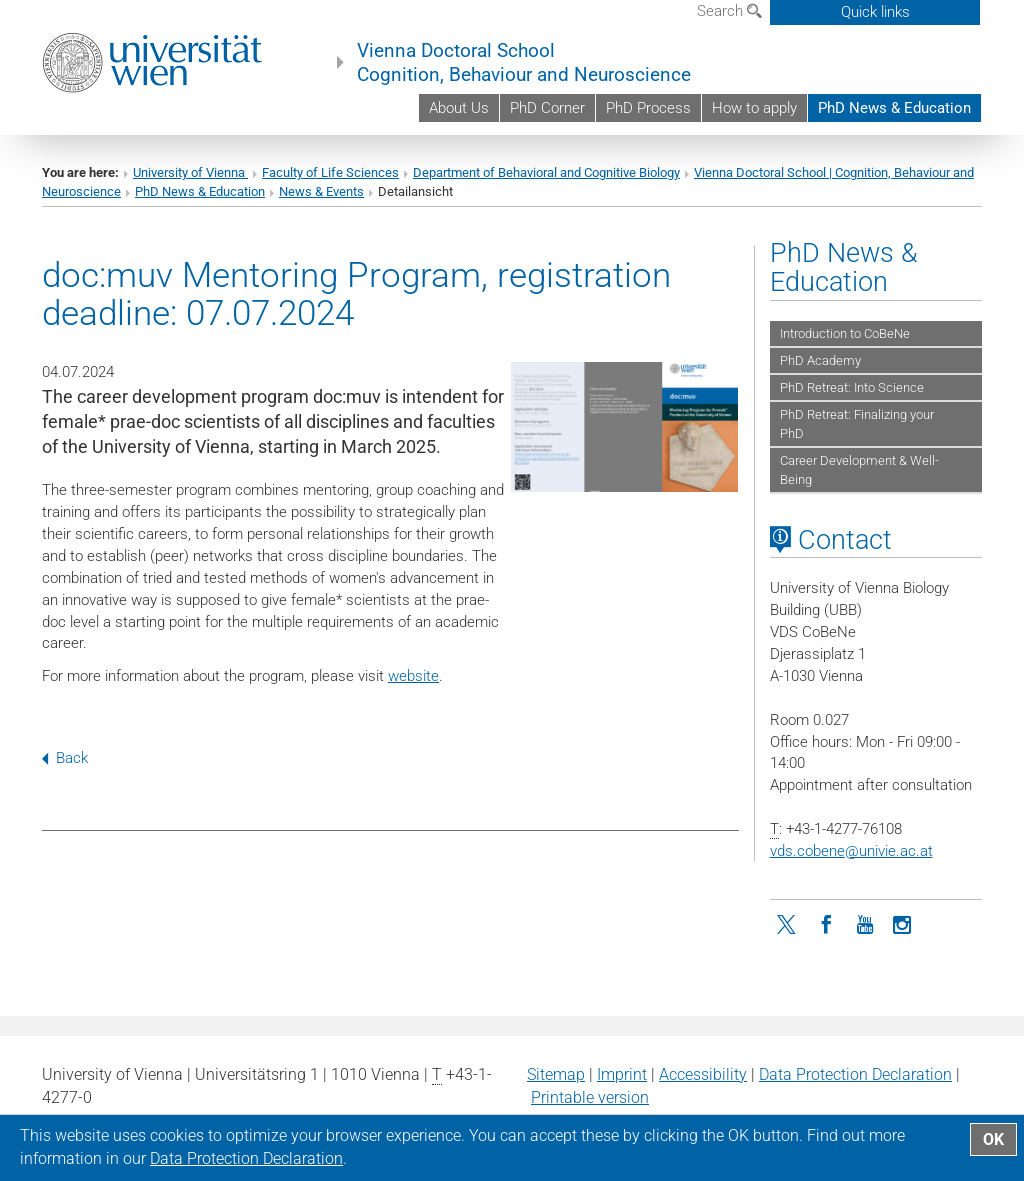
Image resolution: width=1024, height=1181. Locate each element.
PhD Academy (820, 360)
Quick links (875, 12)
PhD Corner (547, 108)
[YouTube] (865, 923)
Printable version (590, 1097)
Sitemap (556, 1074)
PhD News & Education (894, 108)
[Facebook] (827, 923)
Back (65, 758)
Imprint (622, 1074)
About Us (459, 108)
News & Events (321, 191)
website (413, 676)
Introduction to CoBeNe (845, 333)
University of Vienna (190, 172)
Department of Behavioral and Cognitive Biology (546, 172)
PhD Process (648, 108)
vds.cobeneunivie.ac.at (851, 851)
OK (993, 1139)
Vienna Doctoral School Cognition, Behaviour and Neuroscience (524, 63)
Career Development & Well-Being (859, 470)
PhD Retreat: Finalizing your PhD (857, 424)
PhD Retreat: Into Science (852, 387)
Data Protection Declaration (855, 1074)
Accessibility (703, 1074)
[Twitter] (789, 923)
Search (729, 11)
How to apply (754, 108)
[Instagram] (903, 923)
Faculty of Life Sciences (330, 172)
